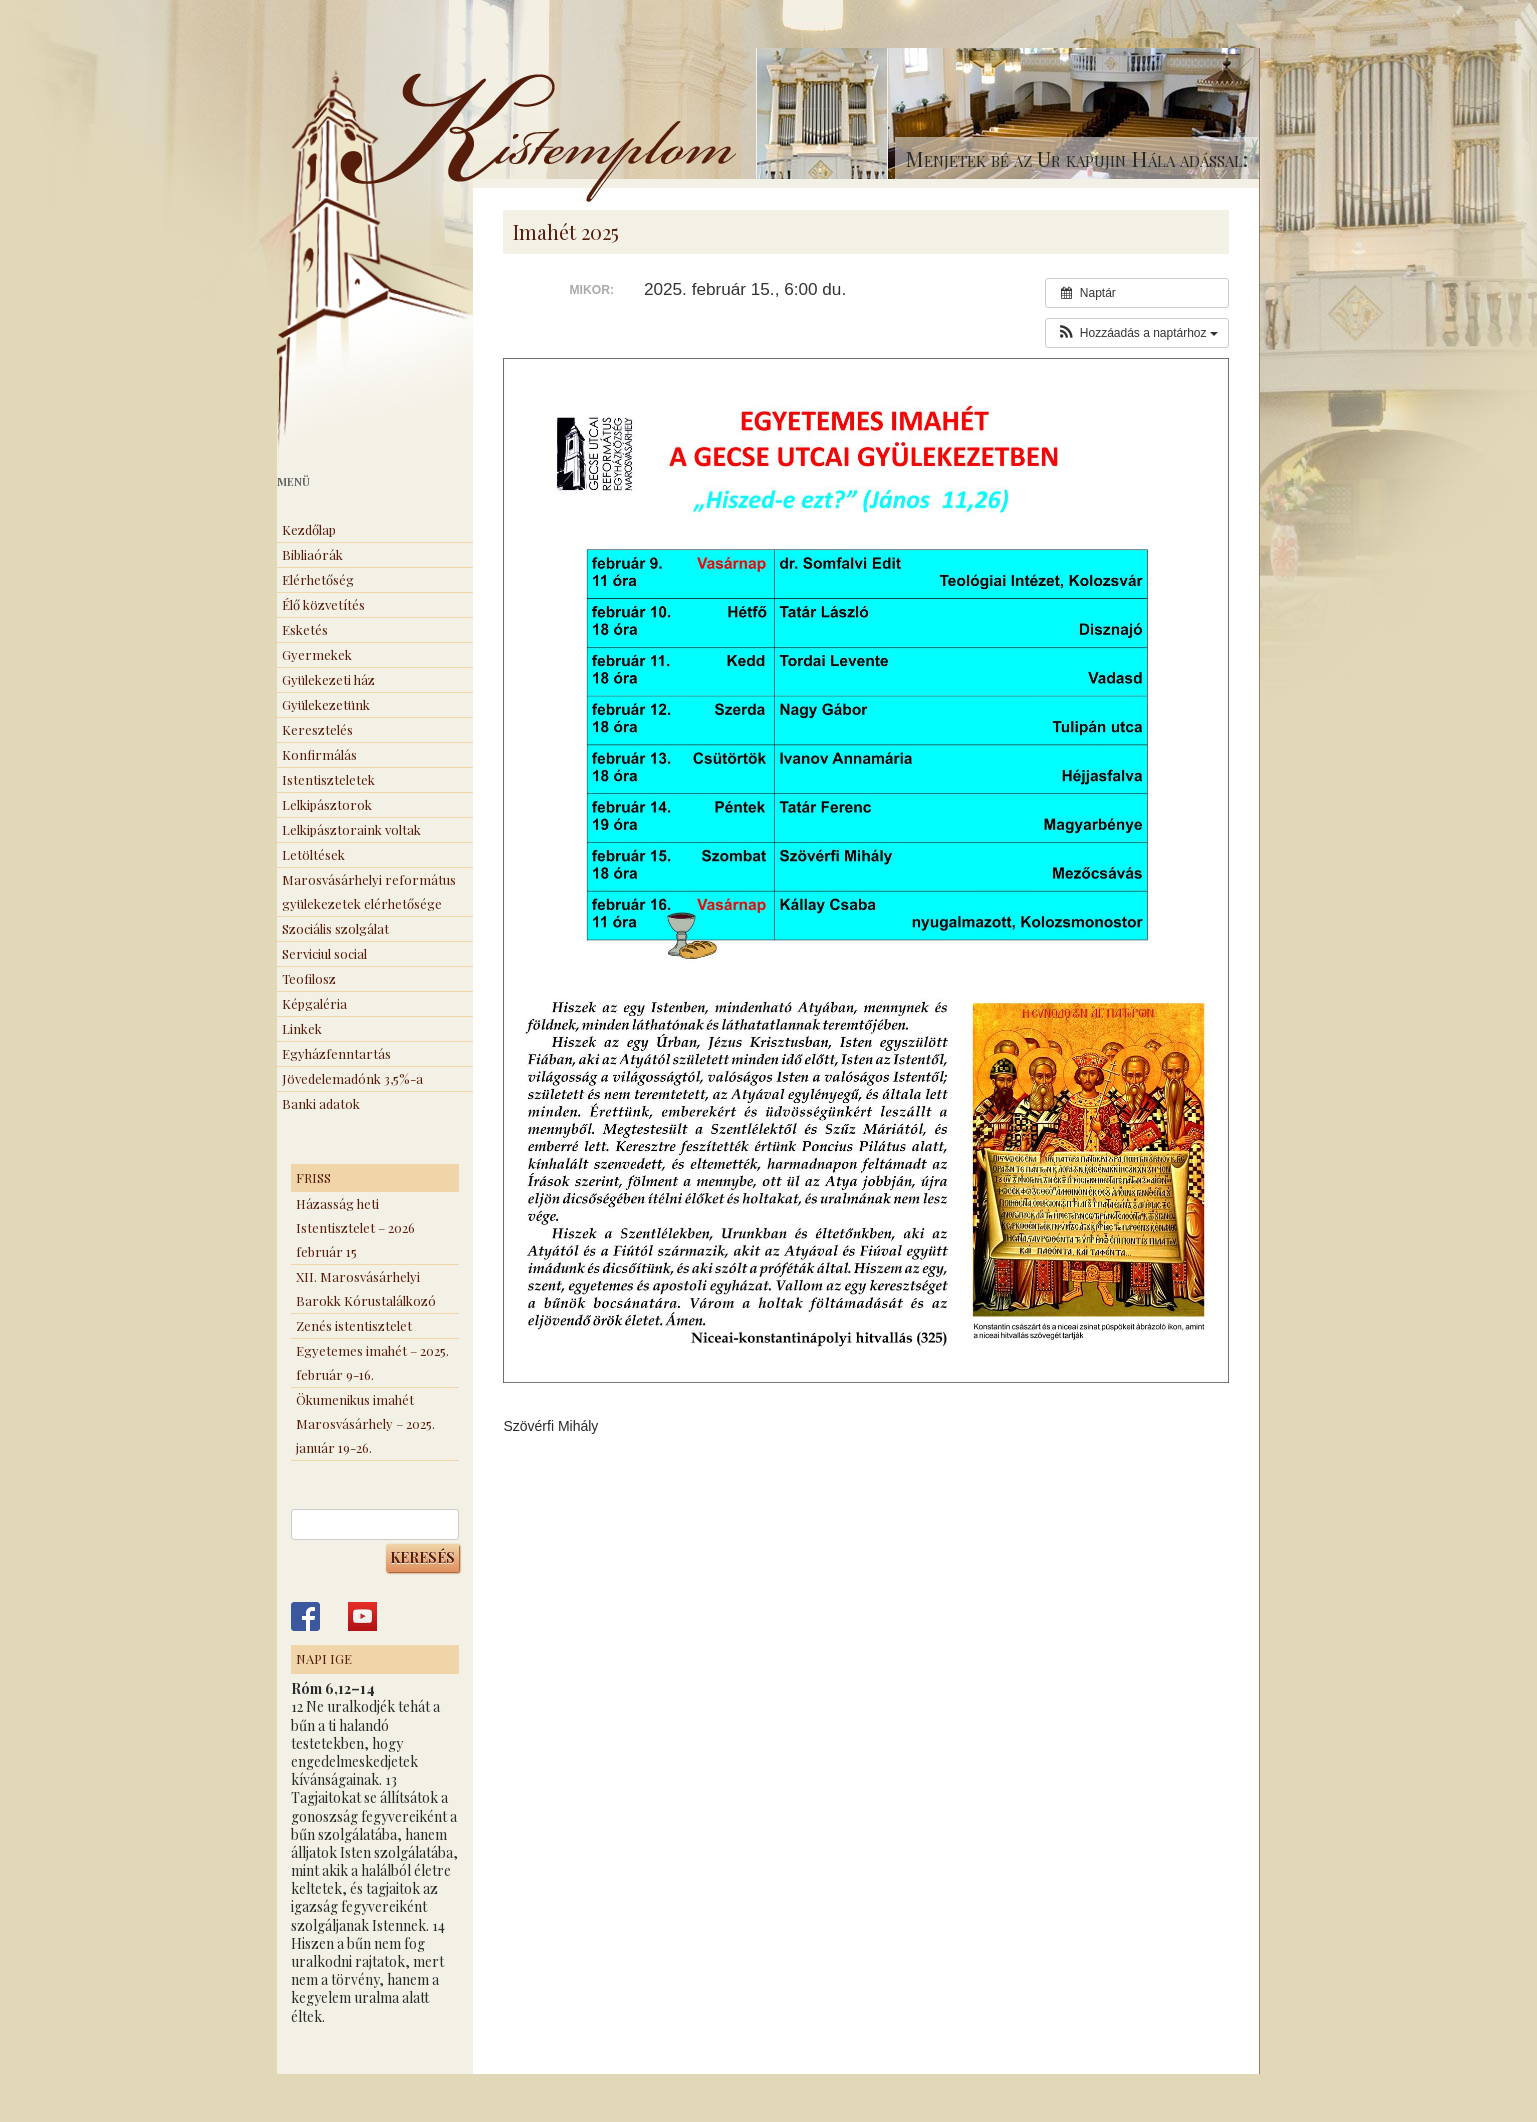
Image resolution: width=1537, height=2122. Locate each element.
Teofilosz (309, 978)
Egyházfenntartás (336, 1053)
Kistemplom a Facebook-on (305, 1616)
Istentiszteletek (328, 779)
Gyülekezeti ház (328, 679)
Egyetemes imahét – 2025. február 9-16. (372, 1362)
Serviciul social (324, 953)
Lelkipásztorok (327, 804)
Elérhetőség (318, 579)
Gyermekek (317, 654)
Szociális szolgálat (335, 928)
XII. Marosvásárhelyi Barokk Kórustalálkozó (366, 1288)
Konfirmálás (319, 754)
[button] (1136, 333)
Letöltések (313, 854)
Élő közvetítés (323, 604)
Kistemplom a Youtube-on (362, 1616)
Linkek (302, 1028)
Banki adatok (321, 1103)
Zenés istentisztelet (354, 1325)
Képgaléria (314, 1003)
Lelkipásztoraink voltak (351, 829)
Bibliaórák (312, 554)
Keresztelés (317, 729)
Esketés (305, 629)
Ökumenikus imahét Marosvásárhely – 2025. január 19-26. (365, 1423)
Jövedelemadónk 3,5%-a (352, 1078)
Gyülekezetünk (326, 704)
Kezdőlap (309, 529)
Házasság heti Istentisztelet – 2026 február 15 (355, 1227)
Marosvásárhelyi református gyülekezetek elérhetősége (369, 891)
